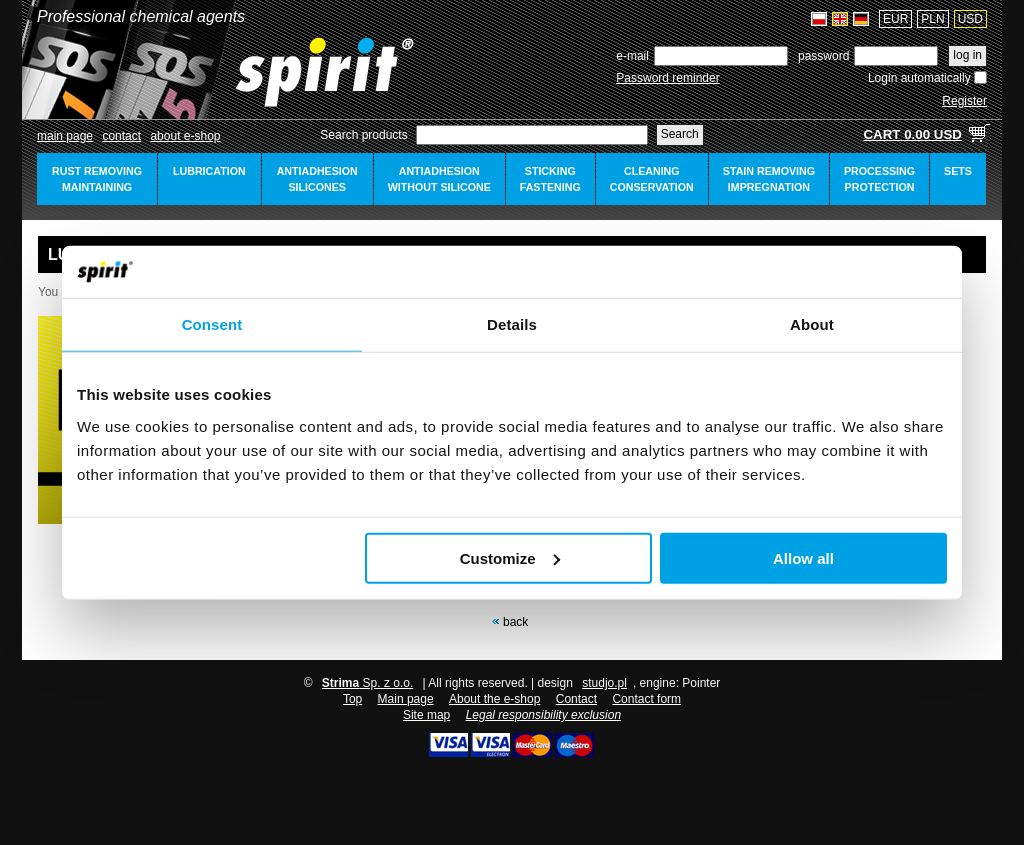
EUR (895, 19)
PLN (932, 19)
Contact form (646, 699)
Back (515, 622)
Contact (121, 136)
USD (970, 19)
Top (352, 699)
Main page (65, 136)
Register (964, 101)
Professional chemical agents (141, 16)
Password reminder (667, 78)
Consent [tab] (212, 324)
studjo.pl (604, 683)
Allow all (803, 558)
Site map (426, 715)
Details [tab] (512, 324)
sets (958, 171)
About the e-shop (494, 699)
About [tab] (812, 324)
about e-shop (185, 136)
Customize (510, 558)
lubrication (209, 171)
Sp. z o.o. (367, 683)
